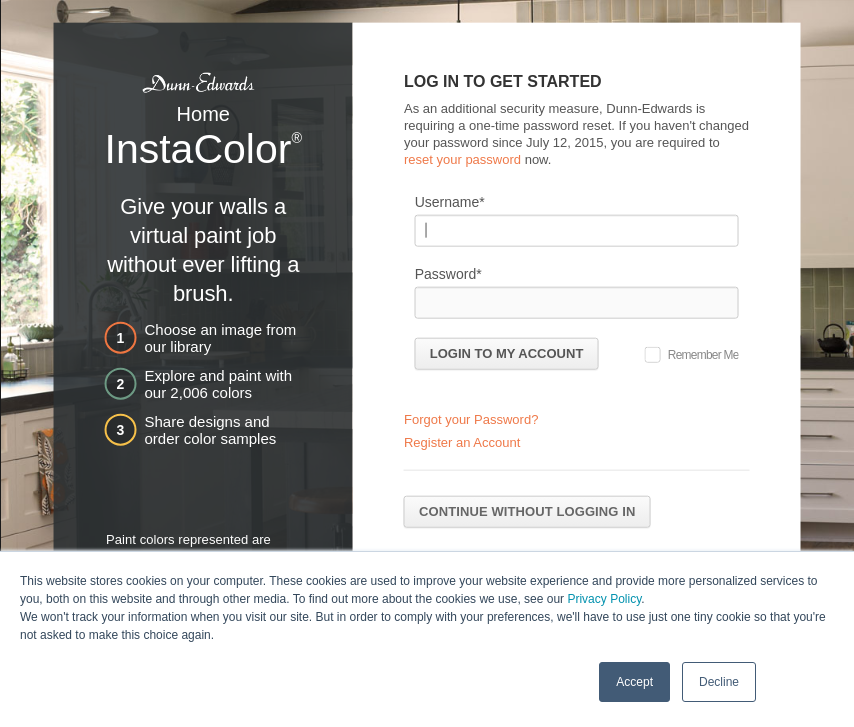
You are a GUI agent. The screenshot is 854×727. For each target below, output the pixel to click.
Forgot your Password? (471, 419)
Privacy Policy (604, 598)
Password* (448, 273)
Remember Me (703, 354)
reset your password (462, 158)
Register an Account (462, 442)
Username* (450, 201)
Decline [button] (719, 681)
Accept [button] (634, 681)
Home (203, 114)
